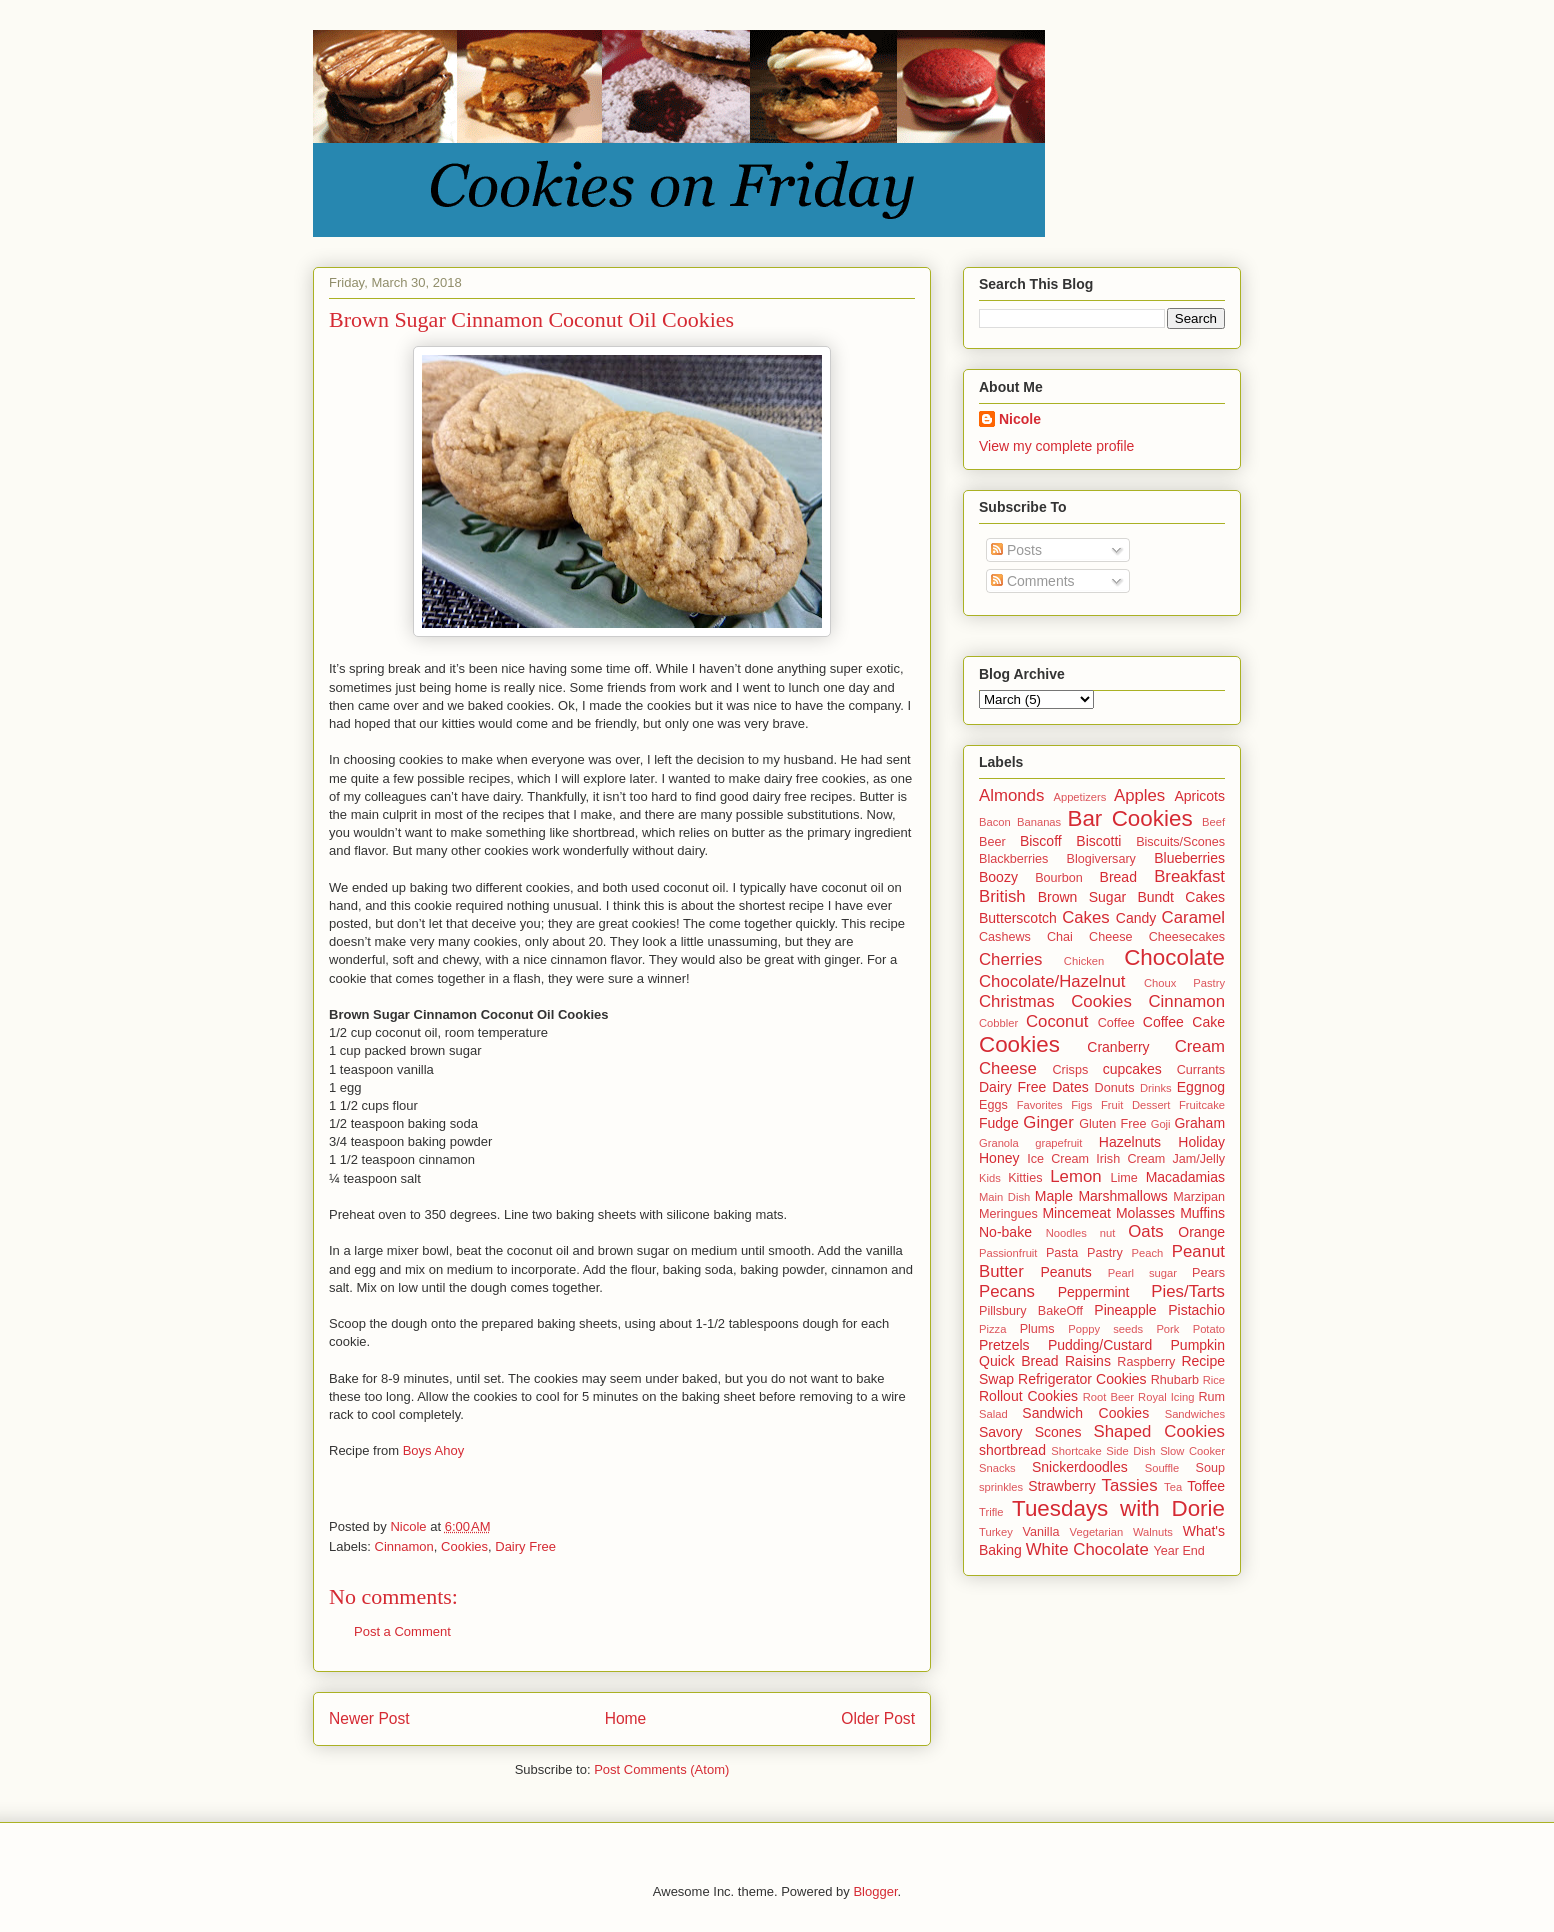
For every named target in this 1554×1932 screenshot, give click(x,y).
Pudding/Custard (1100, 1345)
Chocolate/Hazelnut (1052, 981)
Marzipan (1199, 1197)
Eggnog (1201, 1087)
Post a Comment (402, 1631)
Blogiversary (1101, 859)
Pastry (1105, 1253)
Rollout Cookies (1028, 1396)
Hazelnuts (1130, 1142)
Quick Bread (1019, 1361)
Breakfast (1189, 876)
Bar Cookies (1129, 818)
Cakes (1086, 917)
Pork (1167, 1329)
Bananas (1039, 822)
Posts (1016, 550)
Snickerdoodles (1080, 1467)
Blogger (875, 1891)
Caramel (1193, 917)
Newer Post (369, 1718)
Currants (1201, 1070)
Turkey (996, 1532)
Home (626, 1718)
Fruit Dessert (1135, 1105)
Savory (1001, 1432)
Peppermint (1094, 1292)
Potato (1209, 1329)
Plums (1037, 1329)
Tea (1173, 1487)
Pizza (992, 1329)
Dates (1070, 1087)
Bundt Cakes (1181, 897)
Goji (1161, 1124)
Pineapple (1125, 1310)
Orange (1201, 1232)
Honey (999, 1158)
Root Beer (1108, 1397)
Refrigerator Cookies (1082, 1379)
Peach (1148, 1253)
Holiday (1201, 1142)
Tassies (1130, 1485)
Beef (1213, 822)
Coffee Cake (1184, 1022)
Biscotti (1098, 841)
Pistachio (1196, 1310)
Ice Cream (1058, 1159)
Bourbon (1059, 878)
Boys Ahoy (433, 1450)
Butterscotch (1018, 918)
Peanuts (1065, 1272)
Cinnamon (404, 1546)
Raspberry (1146, 1362)
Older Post (878, 1718)
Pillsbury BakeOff (1031, 1311)
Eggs (993, 1105)
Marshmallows (1122, 1196)
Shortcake (1076, 1451)
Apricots (1199, 796)
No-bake (1005, 1232)
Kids (990, 1178)
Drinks (1156, 1088)
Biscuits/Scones (1180, 842)
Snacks (997, 1468)
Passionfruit (1008, 1253)
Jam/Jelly (1199, 1159)
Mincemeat (1076, 1213)
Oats (1145, 1231)
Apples (1139, 795)
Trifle (991, 1512)
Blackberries (1013, 859)
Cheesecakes (1187, 937)
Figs (1081, 1105)
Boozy (998, 877)
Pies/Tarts (1188, 1291)
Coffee (1116, 1023)
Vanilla (1041, 1532)
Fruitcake (1202, 1105)
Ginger (1048, 1122)
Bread (1118, 877)
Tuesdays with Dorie (1118, 1508)
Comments (1033, 581)
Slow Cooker (1192, 1451)
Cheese (1110, 937)
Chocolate (1174, 957)
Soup (1210, 1468)
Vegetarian (1097, 1532)
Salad (993, 1414)
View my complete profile (1056, 446)
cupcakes (1132, 1069)
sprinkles (1001, 1487)
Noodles (1066, 1233)
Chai (1060, 937)
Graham (1199, 1123)
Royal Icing (1166, 1397)
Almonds (1011, 795)
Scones (1058, 1432)
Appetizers (1079, 797)
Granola (999, 1143)
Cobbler (998, 1023)
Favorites (1040, 1105)
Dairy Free (525, 1546)
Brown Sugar (1082, 897)
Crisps (1071, 1070)
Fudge (999, 1123)
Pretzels (1004, 1345)
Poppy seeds (1105, 1329)
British (1002, 896)
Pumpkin (1198, 1345)
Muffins (1202, 1213)
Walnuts (1153, 1532)
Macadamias (1185, 1177)
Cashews (1005, 937)
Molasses (1145, 1213)
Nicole (1020, 419)
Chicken (1084, 961)
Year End (1179, 1551)
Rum (1211, 1397)
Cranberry (1118, 1047)
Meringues (1008, 1214)
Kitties (1025, 1178)
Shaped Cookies (1159, 1431)
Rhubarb (1175, 1380)
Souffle (1162, 1468)
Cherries (1010, 959)
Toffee (1206, 1486)
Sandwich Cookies (1085, 1413)
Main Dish (1004, 1197)
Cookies (464, 1546)
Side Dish (1130, 1451)
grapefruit (1058, 1143)
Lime (1124, 1178)
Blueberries (1189, 858)
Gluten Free (1112, 1124)
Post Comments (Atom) (661, 1769)
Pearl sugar (1142, 1273)
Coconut (1057, 1021)
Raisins (1088, 1361)
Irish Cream (1130, 1159)
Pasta (1062, 1253)
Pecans (1007, 1291)
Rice (1214, 1380)
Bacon (995, 822)
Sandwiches (1195, 1414)
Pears (1208, 1273)
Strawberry (1062, 1486)
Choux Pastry (1184, 983)
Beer (992, 842)
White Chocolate (1087, 1549)
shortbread (1012, 1450)
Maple (1054, 1196)
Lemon (1075, 1176)
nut (1108, 1233)
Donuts (1115, 1088)
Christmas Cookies (1055, 1001)
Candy (1136, 918)
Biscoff (1041, 841)
